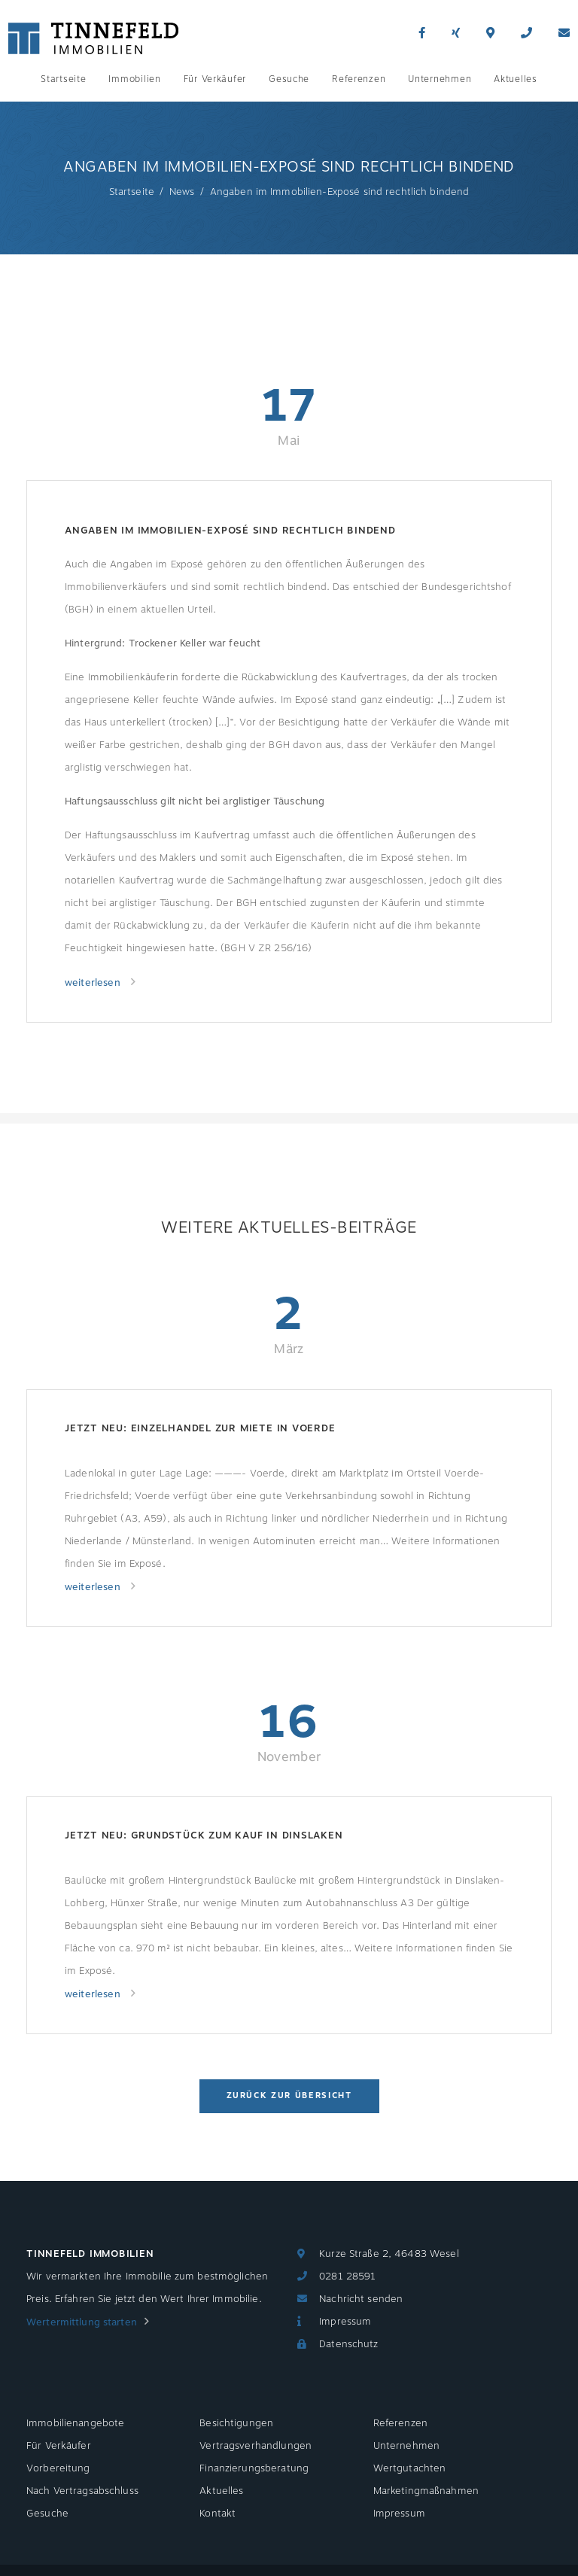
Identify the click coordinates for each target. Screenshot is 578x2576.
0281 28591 (347, 2276)
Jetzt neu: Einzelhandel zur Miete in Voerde (200, 1428)
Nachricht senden (361, 2299)
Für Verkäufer (215, 79)
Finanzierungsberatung (254, 2468)
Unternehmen (439, 79)
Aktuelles (515, 79)
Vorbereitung (58, 2468)
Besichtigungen (236, 2423)
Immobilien (134, 79)
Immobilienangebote (75, 2423)
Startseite (63, 79)
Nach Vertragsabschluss (82, 2490)
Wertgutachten (409, 2468)
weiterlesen (94, 982)
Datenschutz (348, 2344)
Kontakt (217, 2513)
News (182, 191)
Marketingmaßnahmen (426, 2490)
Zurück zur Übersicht (289, 2095)
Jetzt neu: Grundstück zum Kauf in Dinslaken (204, 1835)
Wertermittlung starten (81, 2322)
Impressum (345, 2321)
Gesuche (289, 79)
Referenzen (358, 79)
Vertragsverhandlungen (255, 2445)
